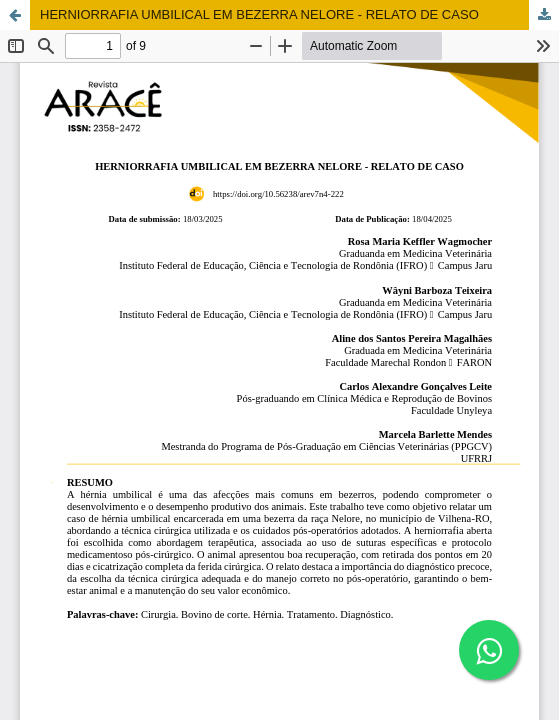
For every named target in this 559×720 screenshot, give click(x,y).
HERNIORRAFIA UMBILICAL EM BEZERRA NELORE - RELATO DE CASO (259, 14)
